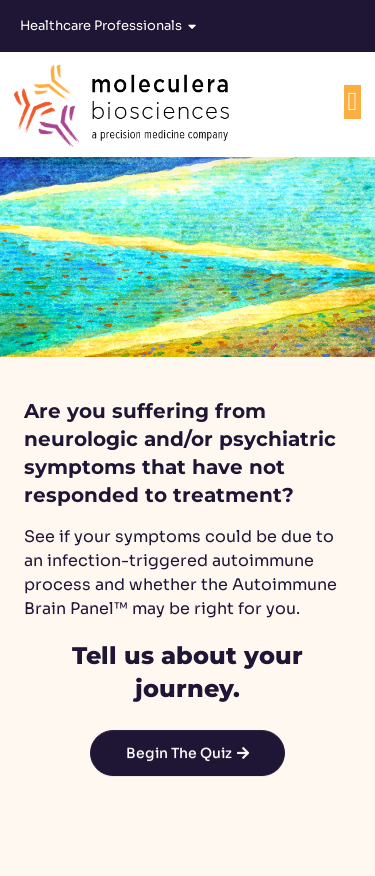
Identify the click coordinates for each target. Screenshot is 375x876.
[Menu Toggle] (353, 102)
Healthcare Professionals (108, 26)
